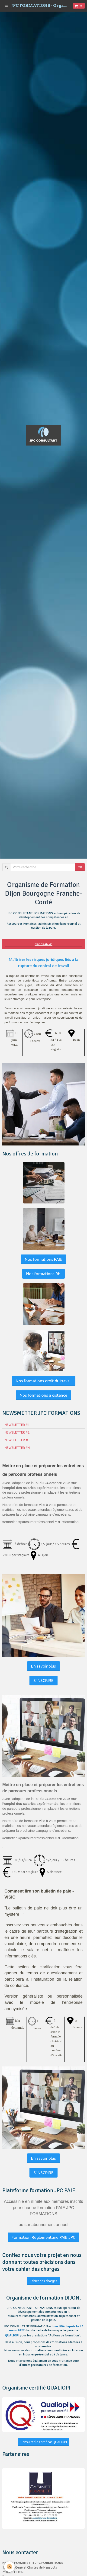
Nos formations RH (43, 1273)
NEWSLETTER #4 (17, 1448)
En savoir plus (43, 1666)
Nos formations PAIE (43, 1259)
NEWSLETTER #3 (17, 1440)
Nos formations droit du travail (43, 1381)
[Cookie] (9, 2566)
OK (80, 867)
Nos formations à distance (43, 1395)
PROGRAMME (43, 944)
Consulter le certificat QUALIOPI (43, 2442)
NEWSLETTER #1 (17, 1425)
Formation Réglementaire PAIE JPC (43, 2237)
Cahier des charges (43, 2281)
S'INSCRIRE (43, 1680)
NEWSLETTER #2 (17, 1432)
